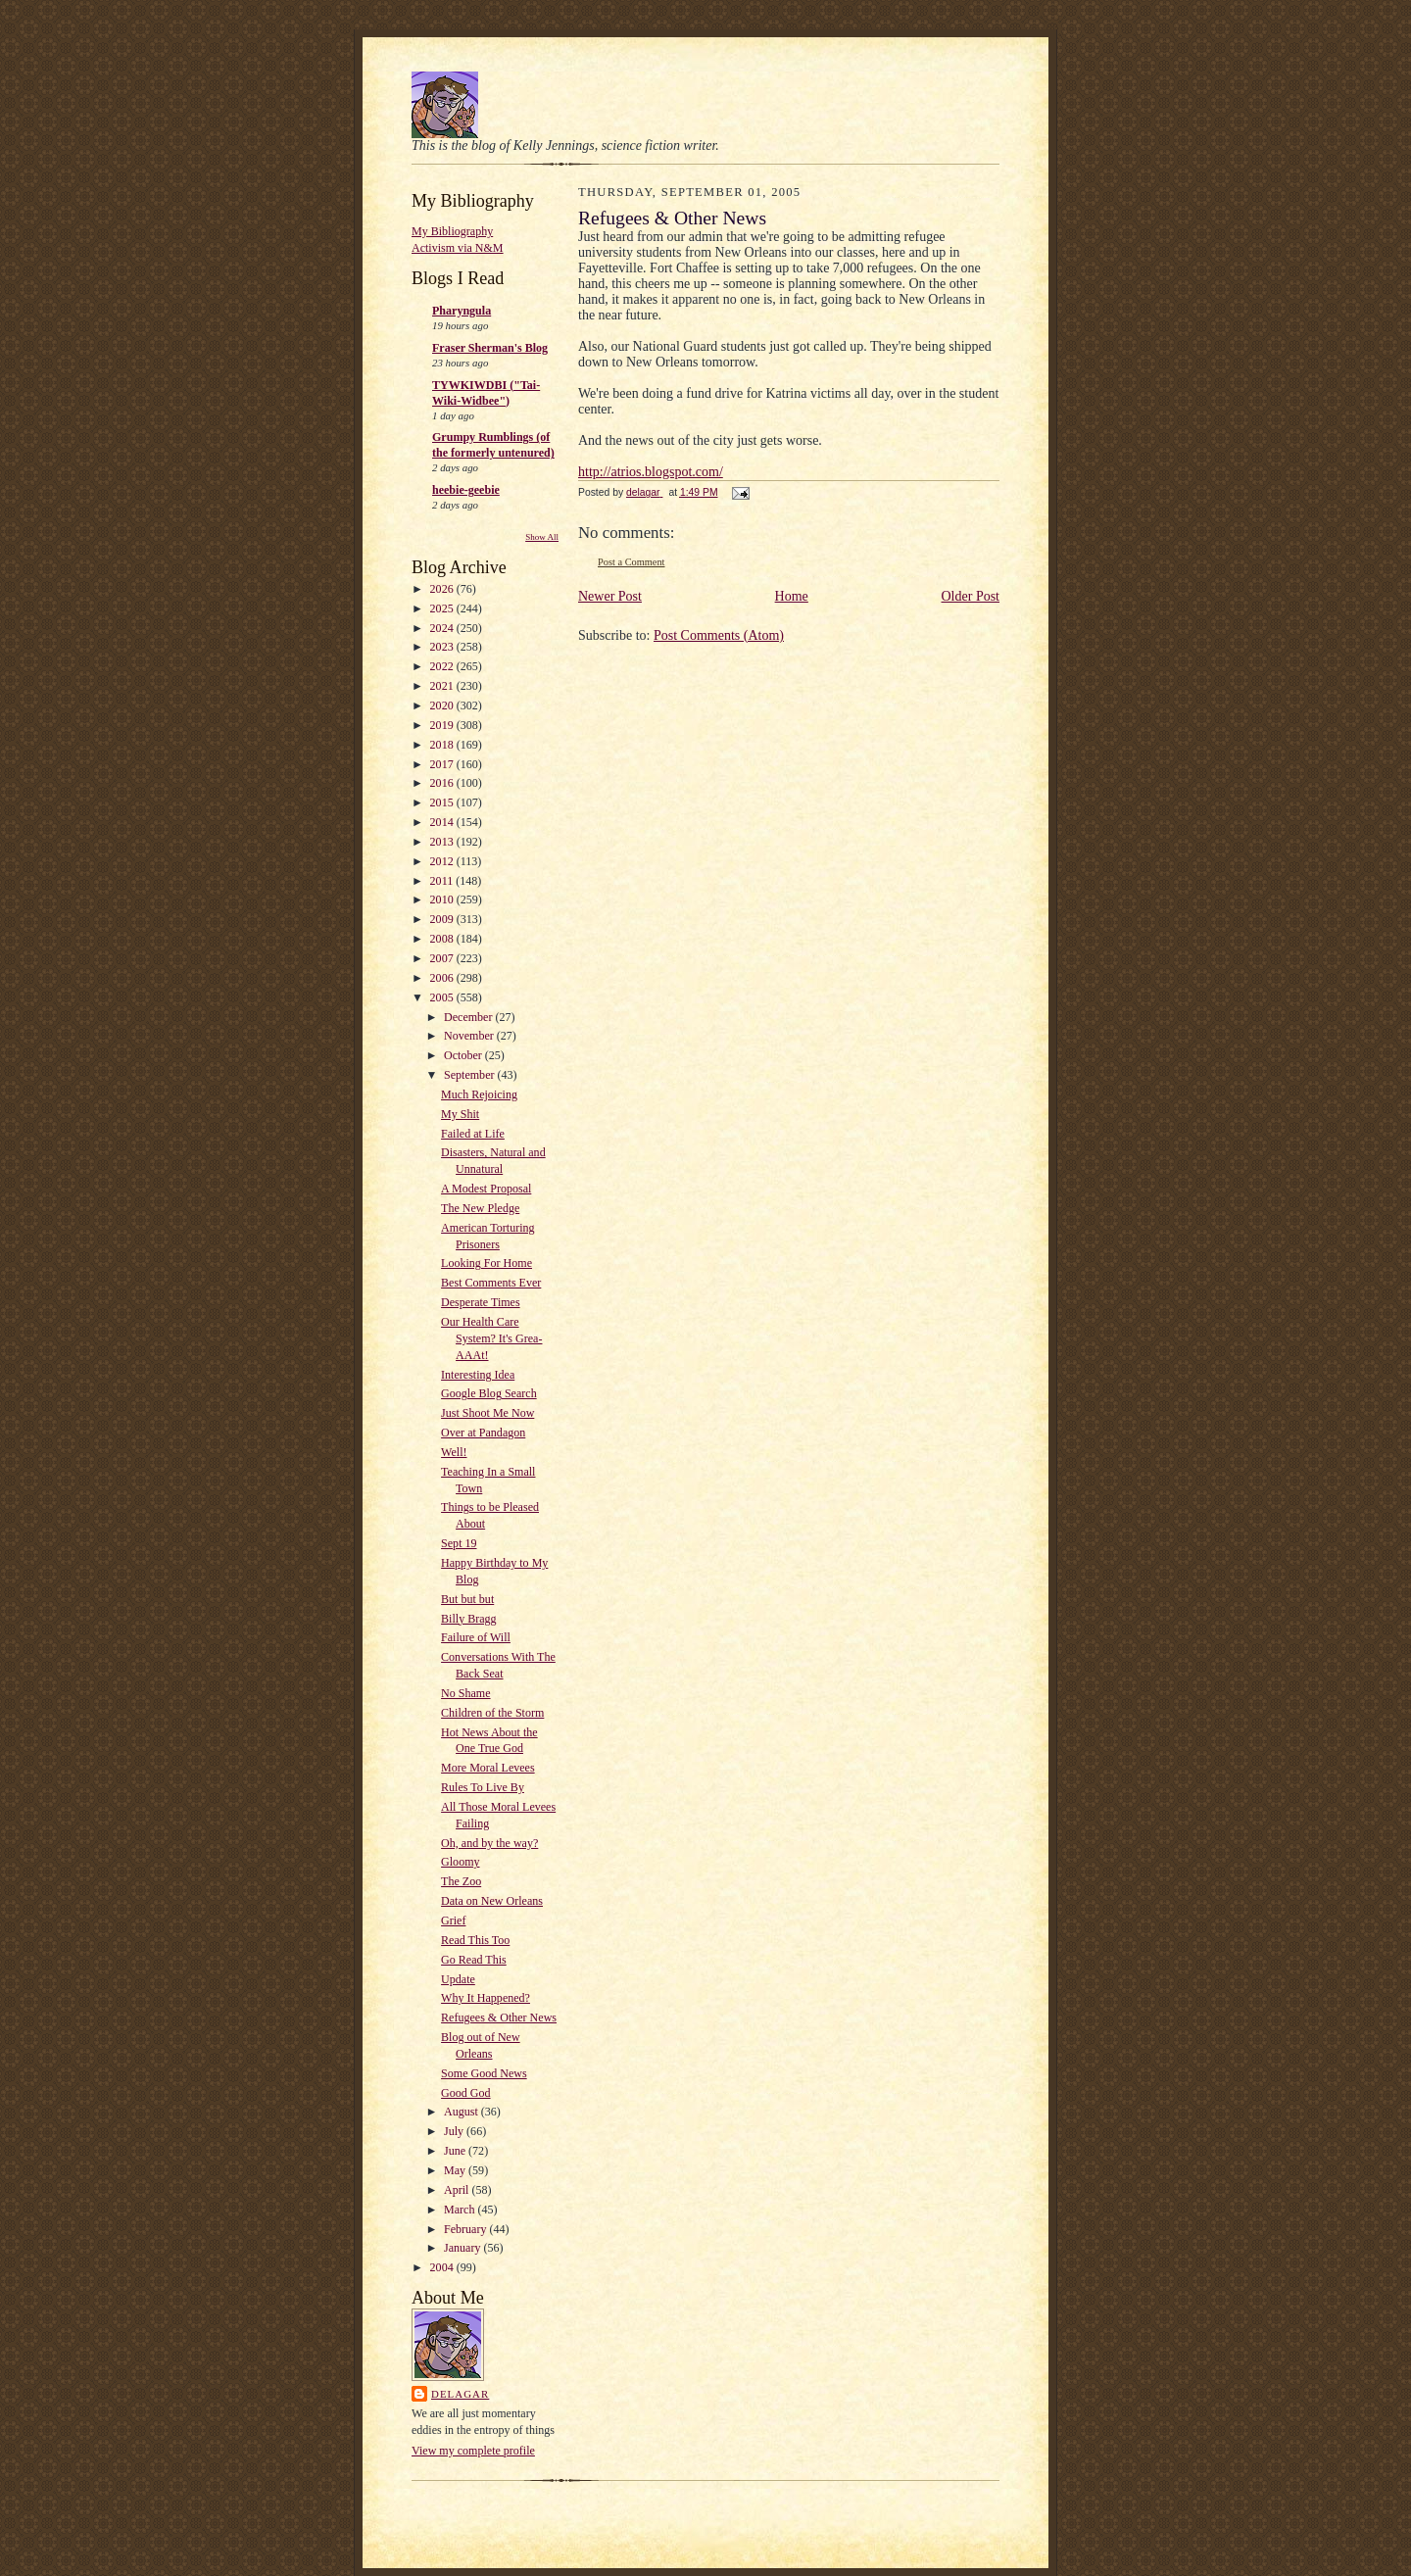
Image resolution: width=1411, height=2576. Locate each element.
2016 (443, 783)
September (470, 1075)
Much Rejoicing (479, 1094)
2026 (443, 589)
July (455, 2131)
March (460, 2209)
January (463, 2248)
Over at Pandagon (483, 1432)
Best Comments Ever (491, 1282)
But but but (467, 1599)
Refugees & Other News (499, 2017)
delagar (460, 2394)
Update (458, 1979)
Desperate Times (480, 1302)
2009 (443, 919)
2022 (443, 666)
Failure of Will (476, 1637)
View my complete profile (473, 2450)
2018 (443, 745)
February (466, 2229)
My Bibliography (452, 231)
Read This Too (475, 1940)
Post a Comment (631, 562)
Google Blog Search (489, 1393)
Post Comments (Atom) (719, 635)
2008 (443, 939)
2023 (443, 647)
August (462, 2111)
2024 (443, 628)
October (464, 1055)
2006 (443, 978)
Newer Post (610, 596)
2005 (443, 997)
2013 (443, 842)
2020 (443, 705)
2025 (443, 608)
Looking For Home (486, 1263)
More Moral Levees (488, 1767)
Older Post (971, 596)
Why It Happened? (485, 1998)
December (469, 1017)
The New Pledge (480, 1208)
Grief (453, 1920)
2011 (443, 881)
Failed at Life (473, 1134)
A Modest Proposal (486, 1188)
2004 (443, 2267)
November (470, 1036)
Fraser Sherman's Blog (490, 348)
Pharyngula (461, 310)
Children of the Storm (492, 1713)
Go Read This (474, 1960)
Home (791, 596)
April (457, 2190)
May (456, 2170)
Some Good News (484, 2073)
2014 (443, 822)
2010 (443, 899)
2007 (443, 958)
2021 (443, 686)
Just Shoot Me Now (487, 1413)
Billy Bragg (468, 1619)
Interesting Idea (477, 1375)
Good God (465, 2093)
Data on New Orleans (492, 1901)
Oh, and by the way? (489, 1843)
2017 (443, 764)
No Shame (465, 1693)
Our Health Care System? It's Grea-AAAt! (491, 1338)
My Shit (460, 1114)
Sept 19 (458, 1543)
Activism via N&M (458, 248)
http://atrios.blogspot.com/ (650, 471)
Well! (453, 1452)
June (456, 2151)
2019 (443, 725)
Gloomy (460, 1862)
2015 (443, 802)
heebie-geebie (466, 490)
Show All (542, 537)
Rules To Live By (482, 1787)
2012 (443, 861)
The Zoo (461, 1881)
